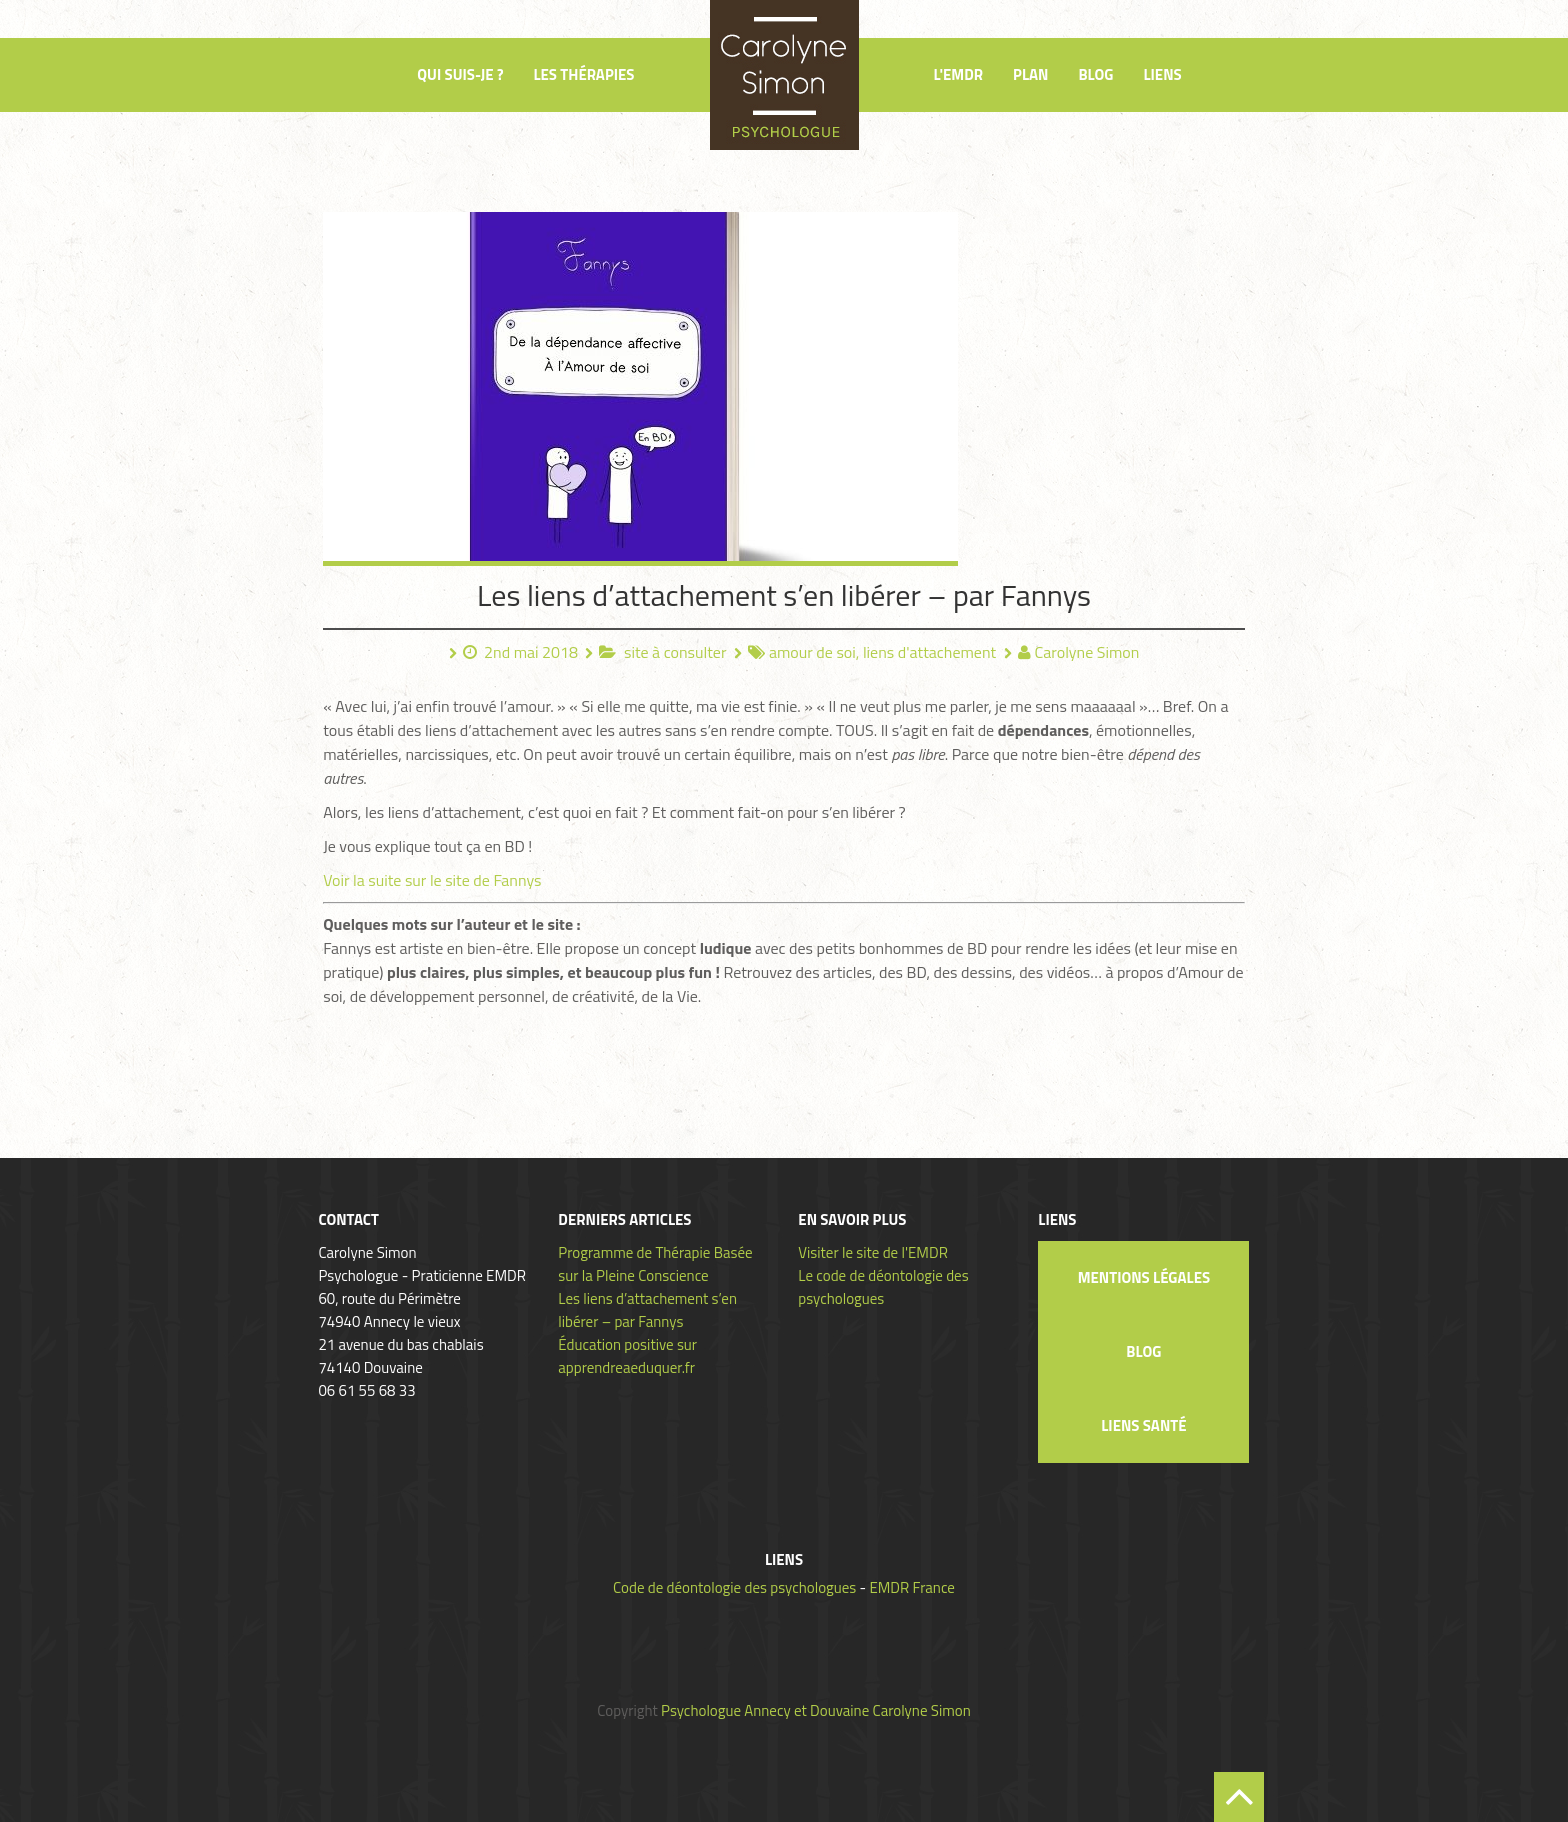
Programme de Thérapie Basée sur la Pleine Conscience (655, 1264)
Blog (1095, 74)
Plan (1030, 74)
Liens (1163, 74)
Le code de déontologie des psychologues (883, 1287)
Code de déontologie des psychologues (734, 1587)
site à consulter (675, 652)
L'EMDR (959, 74)
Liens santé (1143, 1425)
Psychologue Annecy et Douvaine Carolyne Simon (816, 1710)
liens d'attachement (929, 652)
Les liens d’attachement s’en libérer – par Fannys (784, 595)
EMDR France (911, 1587)
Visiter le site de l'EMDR (873, 1252)
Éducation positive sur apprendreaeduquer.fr (627, 1356)
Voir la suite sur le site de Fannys (432, 880)
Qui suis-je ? (460, 74)
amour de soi (812, 652)
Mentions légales (1144, 1277)
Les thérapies (583, 74)
